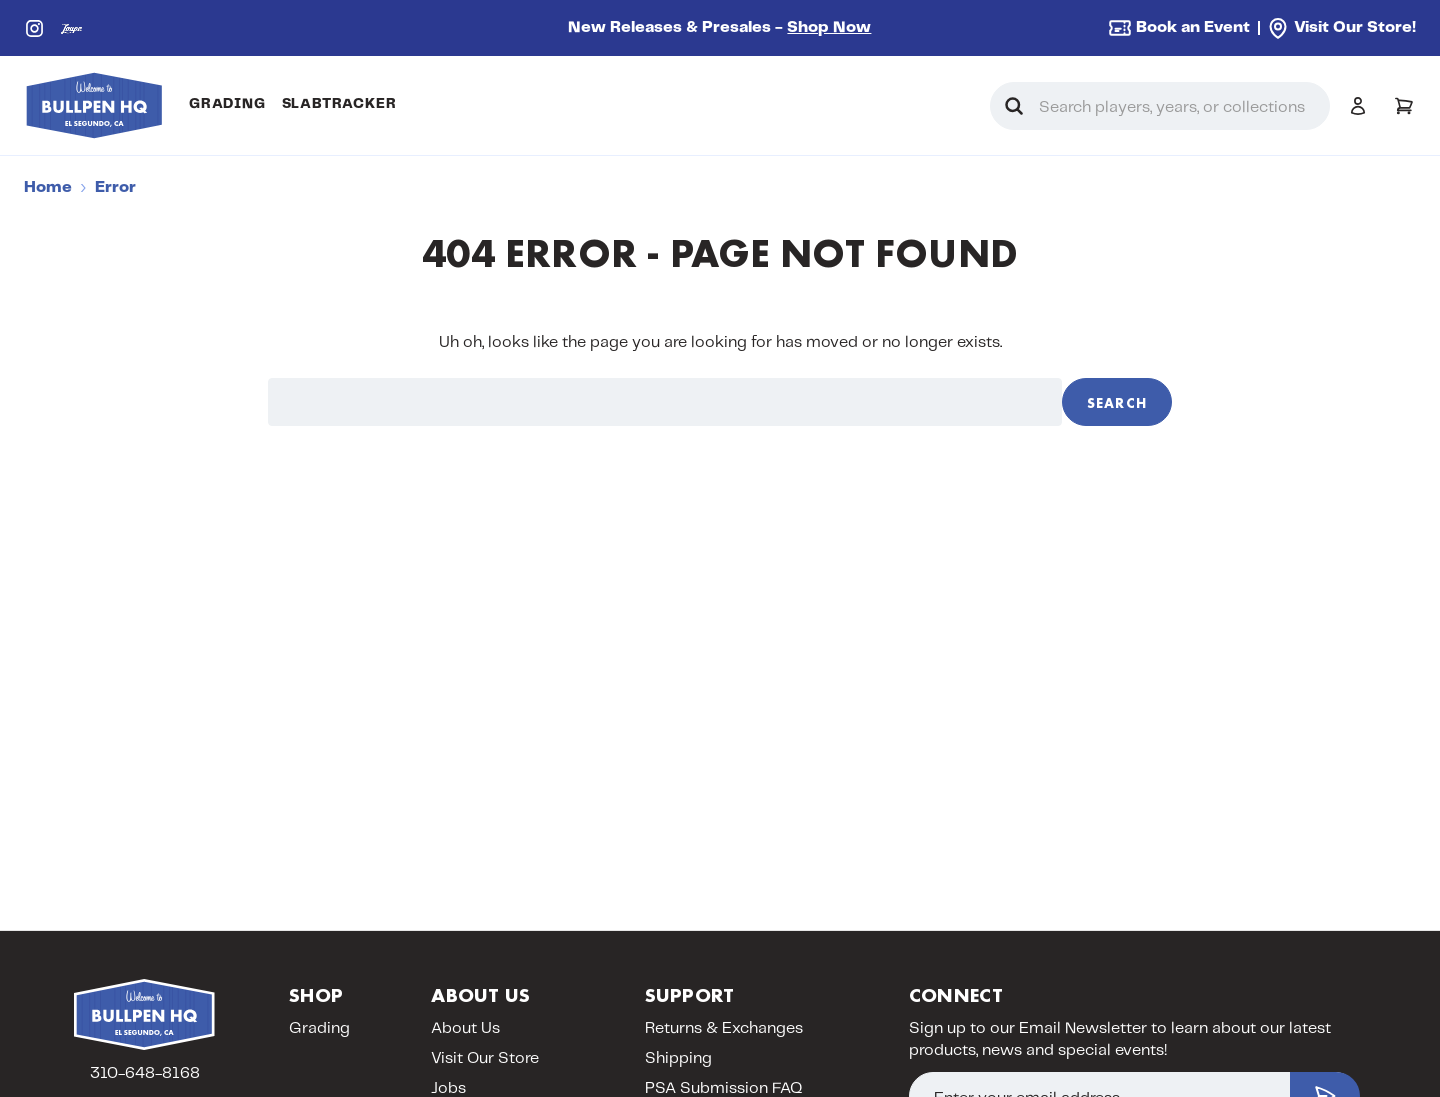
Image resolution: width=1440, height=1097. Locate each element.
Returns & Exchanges (724, 1028)
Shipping (678, 1058)
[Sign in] (1358, 106)
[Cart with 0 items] (1404, 106)
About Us (465, 1028)
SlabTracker (339, 104)
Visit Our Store (485, 1058)
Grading (227, 104)
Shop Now (829, 27)
